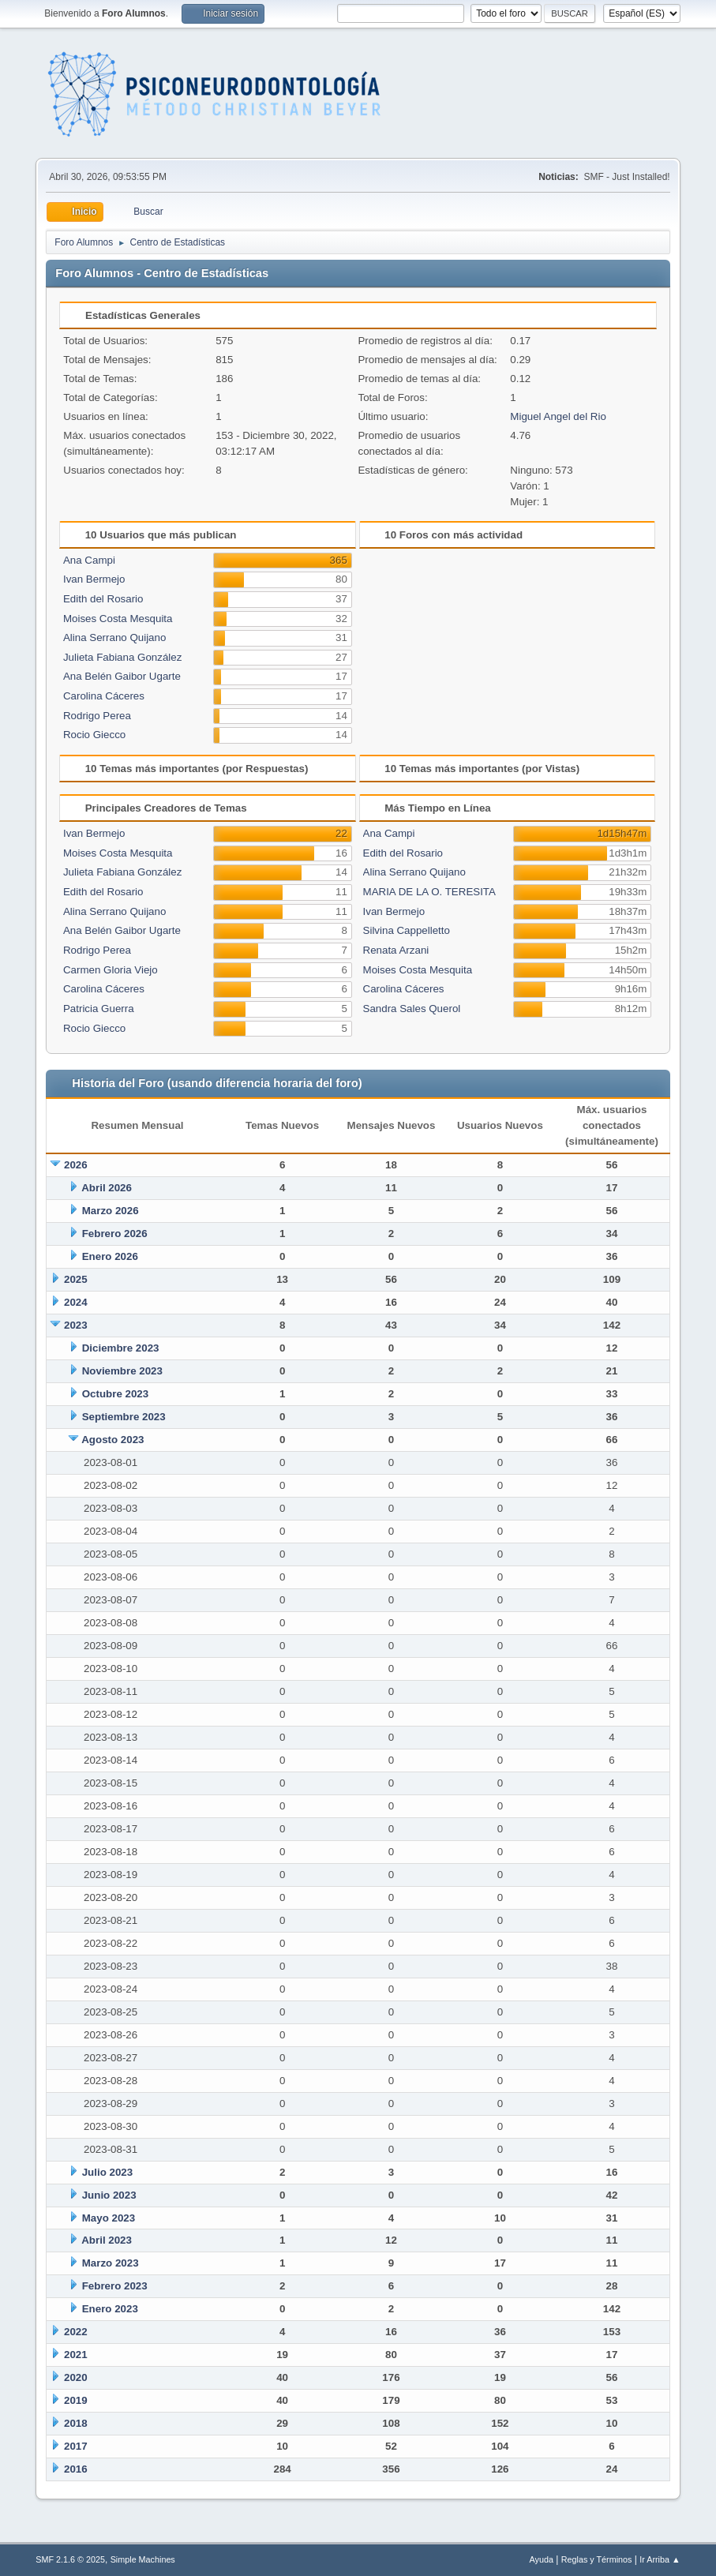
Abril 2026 (106, 1188)
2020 (76, 2377)
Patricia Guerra (98, 1008)
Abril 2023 (106, 2240)
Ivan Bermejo (94, 579)
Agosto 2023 (112, 1439)
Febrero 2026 (115, 1233)
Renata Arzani (396, 950)
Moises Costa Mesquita (118, 618)
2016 (76, 2469)
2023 (76, 1325)
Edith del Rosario (103, 599)
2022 (76, 2332)
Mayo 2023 (108, 2218)
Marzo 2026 (110, 1211)
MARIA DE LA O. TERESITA (429, 892)
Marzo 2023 (110, 2263)
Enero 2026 (110, 1256)
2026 (76, 1165)
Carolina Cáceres (103, 696)
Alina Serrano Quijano (114, 637)
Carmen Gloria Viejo (110, 970)
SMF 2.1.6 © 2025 (70, 2559)
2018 (76, 2423)
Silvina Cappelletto (406, 930)
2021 (76, 2354)
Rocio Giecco (94, 735)
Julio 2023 (107, 2172)
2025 (76, 1279)
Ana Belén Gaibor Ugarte (122, 676)
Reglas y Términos (596, 2559)
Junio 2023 (109, 2195)
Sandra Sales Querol (412, 1008)
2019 (76, 2400)
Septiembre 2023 (124, 1417)
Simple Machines (143, 2559)
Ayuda (541, 2559)
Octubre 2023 (115, 1394)
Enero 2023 (110, 2309)
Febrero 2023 (115, 2286)
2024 (76, 1302)
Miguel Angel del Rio (558, 416)
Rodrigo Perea (97, 716)
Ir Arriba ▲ (659, 2559)
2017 (76, 2446)
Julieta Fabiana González (122, 657)
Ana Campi (89, 560)
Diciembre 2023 (120, 1348)
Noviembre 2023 (122, 1371)
